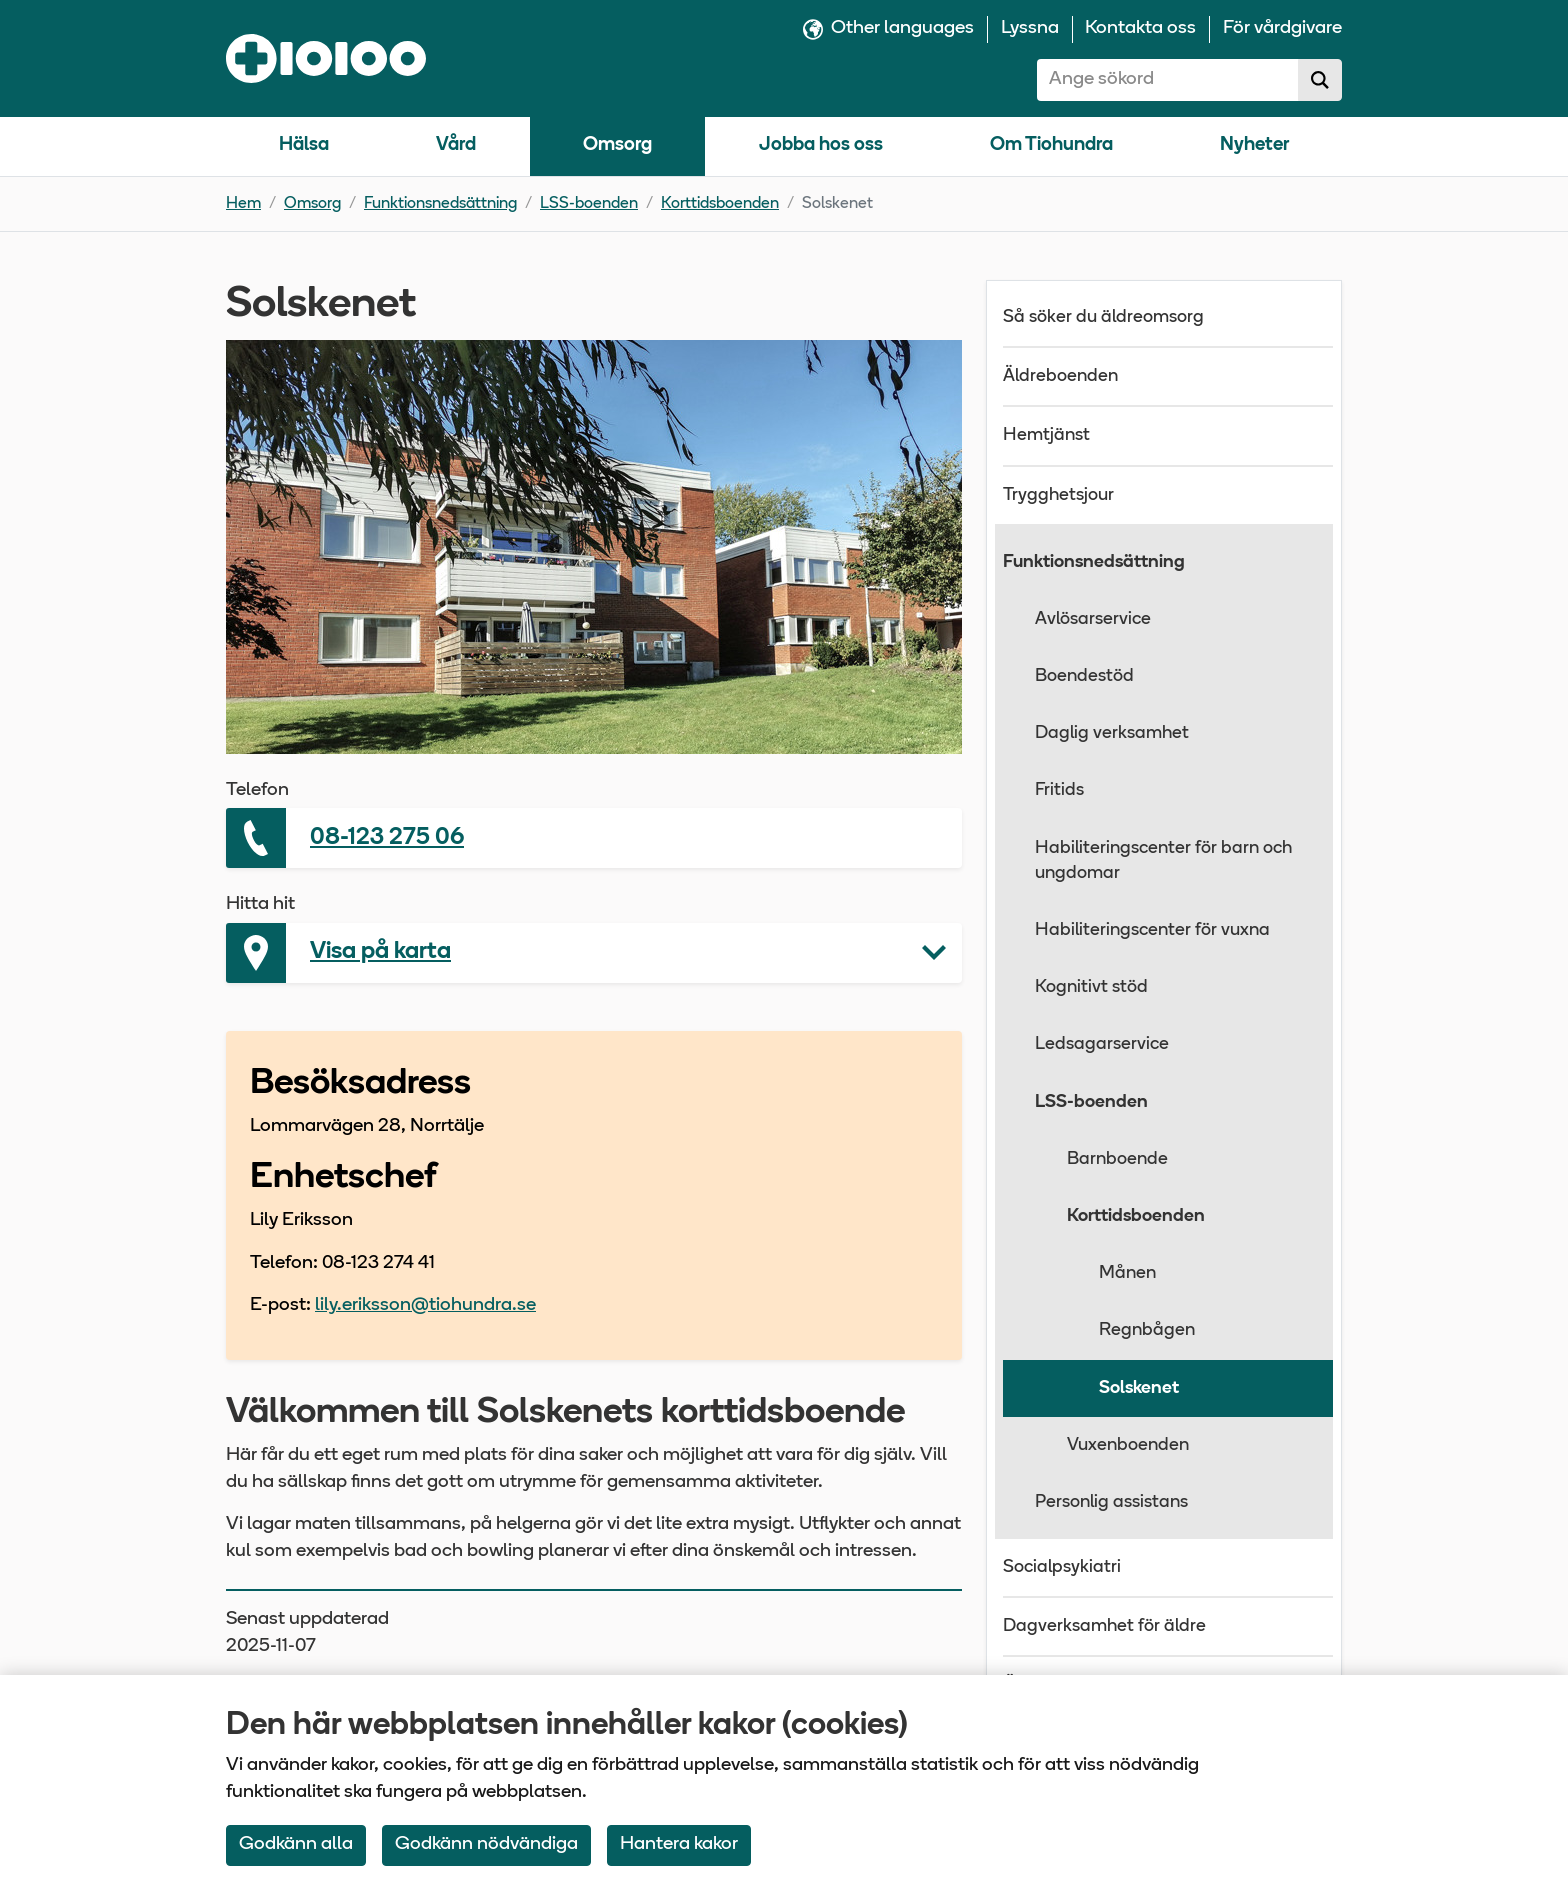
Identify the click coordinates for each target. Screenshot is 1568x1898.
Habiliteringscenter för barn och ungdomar (1163, 861)
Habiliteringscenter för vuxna (1152, 930)
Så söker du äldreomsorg (1103, 317)
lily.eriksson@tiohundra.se (425, 1305)
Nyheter (1254, 145)
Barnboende (1117, 1159)
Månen (1127, 1273)
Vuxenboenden (1128, 1445)
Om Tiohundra (1051, 145)
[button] (594, 953)
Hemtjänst (1046, 435)
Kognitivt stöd (1091, 987)
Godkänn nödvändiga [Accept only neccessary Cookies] (486, 1844)
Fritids (1059, 790)
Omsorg (617, 145)
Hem (243, 204)
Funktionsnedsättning (440, 204)
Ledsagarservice (1102, 1044)
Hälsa (304, 145)
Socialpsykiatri (1062, 1567)
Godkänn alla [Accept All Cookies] (296, 1844)
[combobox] (1168, 80)
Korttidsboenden (720, 204)
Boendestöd (1084, 676)
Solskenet (1139, 1388)
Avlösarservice (1093, 619)
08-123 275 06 (387, 838)
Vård (456, 145)
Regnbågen (1147, 1330)
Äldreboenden (1060, 376)
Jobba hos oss (821, 145)
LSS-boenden (589, 204)
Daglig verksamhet (1112, 733)
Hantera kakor (679, 1844)
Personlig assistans (1111, 1502)
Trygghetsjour (1058, 495)
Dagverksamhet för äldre (1104, 1626)
